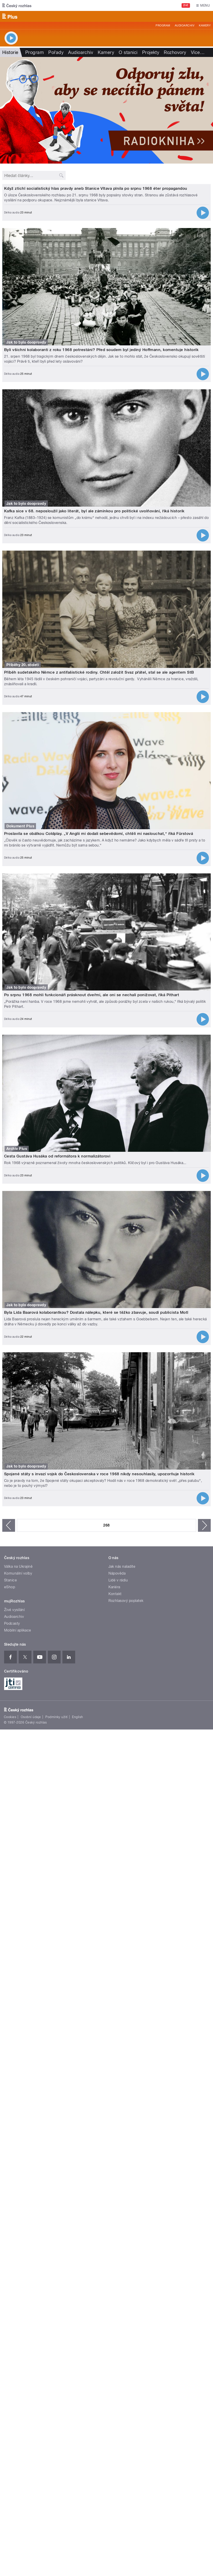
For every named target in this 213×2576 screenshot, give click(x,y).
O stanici (128, 52)
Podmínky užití (56, 1834)
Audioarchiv (184, 25)
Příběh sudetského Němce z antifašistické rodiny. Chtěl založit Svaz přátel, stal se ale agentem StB (99, 789)
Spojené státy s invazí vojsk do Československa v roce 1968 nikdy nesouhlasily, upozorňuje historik (99, 1590)
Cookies (10, 1834)
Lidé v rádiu (118, 1697)
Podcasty (12, 1740)
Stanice (10, 1697)
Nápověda (117, 1690)
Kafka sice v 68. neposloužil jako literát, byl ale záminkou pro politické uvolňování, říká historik (94, 628)
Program (163, 25)
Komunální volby (18, 1690)
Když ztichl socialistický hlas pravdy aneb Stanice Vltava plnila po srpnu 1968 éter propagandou (95, 305)
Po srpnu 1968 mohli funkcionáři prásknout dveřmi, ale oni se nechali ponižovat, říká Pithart (91, 1112)
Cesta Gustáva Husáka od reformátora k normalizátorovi (57, 1273)
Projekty (150, 52)
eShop (9, 1704)
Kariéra (114, 1704)
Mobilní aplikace (17, 1747)
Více (198, 52)
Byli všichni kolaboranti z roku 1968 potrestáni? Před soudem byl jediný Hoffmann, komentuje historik (101, 466)
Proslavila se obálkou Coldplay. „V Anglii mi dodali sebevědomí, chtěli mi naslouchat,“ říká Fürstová (98, 950)
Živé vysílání (14, 1727)
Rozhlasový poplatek (126, 1718)
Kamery (205, 25)
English (77, 1834)
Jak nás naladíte (122, 1683)
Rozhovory (175, 52)
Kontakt (115, 1711)
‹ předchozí (8, 1642)
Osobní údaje (31, 1834)
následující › (204, 1642)
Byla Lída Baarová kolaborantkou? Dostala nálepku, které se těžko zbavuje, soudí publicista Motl (96, 1429)
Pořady (56, 52)
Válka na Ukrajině (18, 1683)
